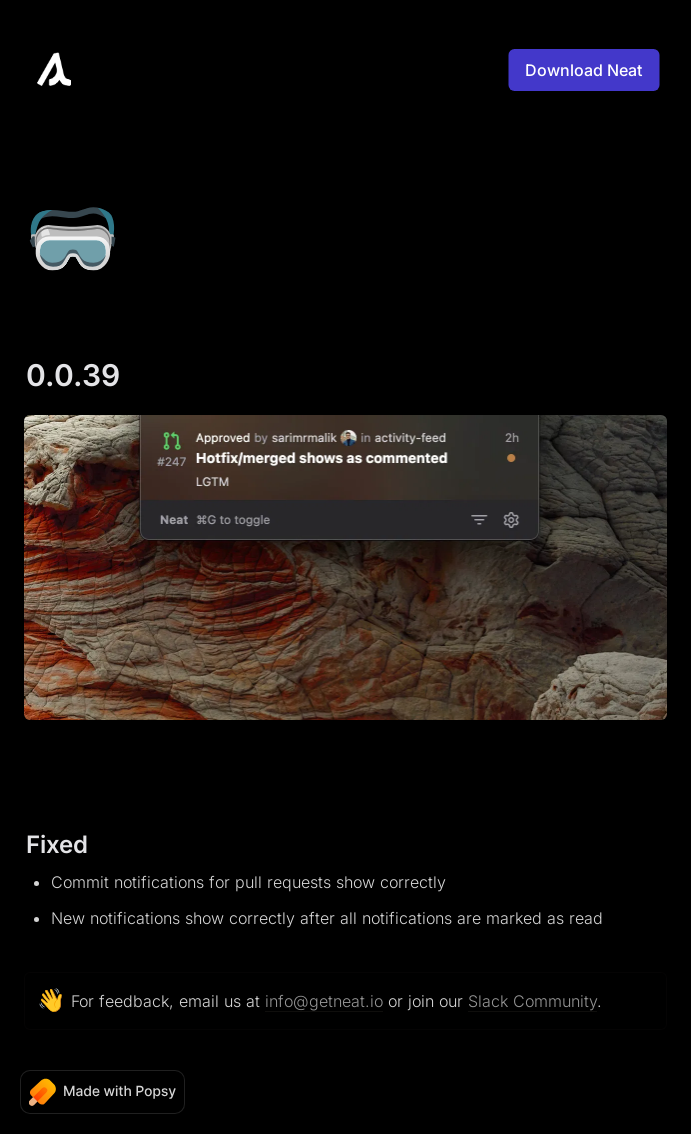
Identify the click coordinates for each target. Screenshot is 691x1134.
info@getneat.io (324, 1001)
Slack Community (532, 1001)
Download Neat (583, 70)
